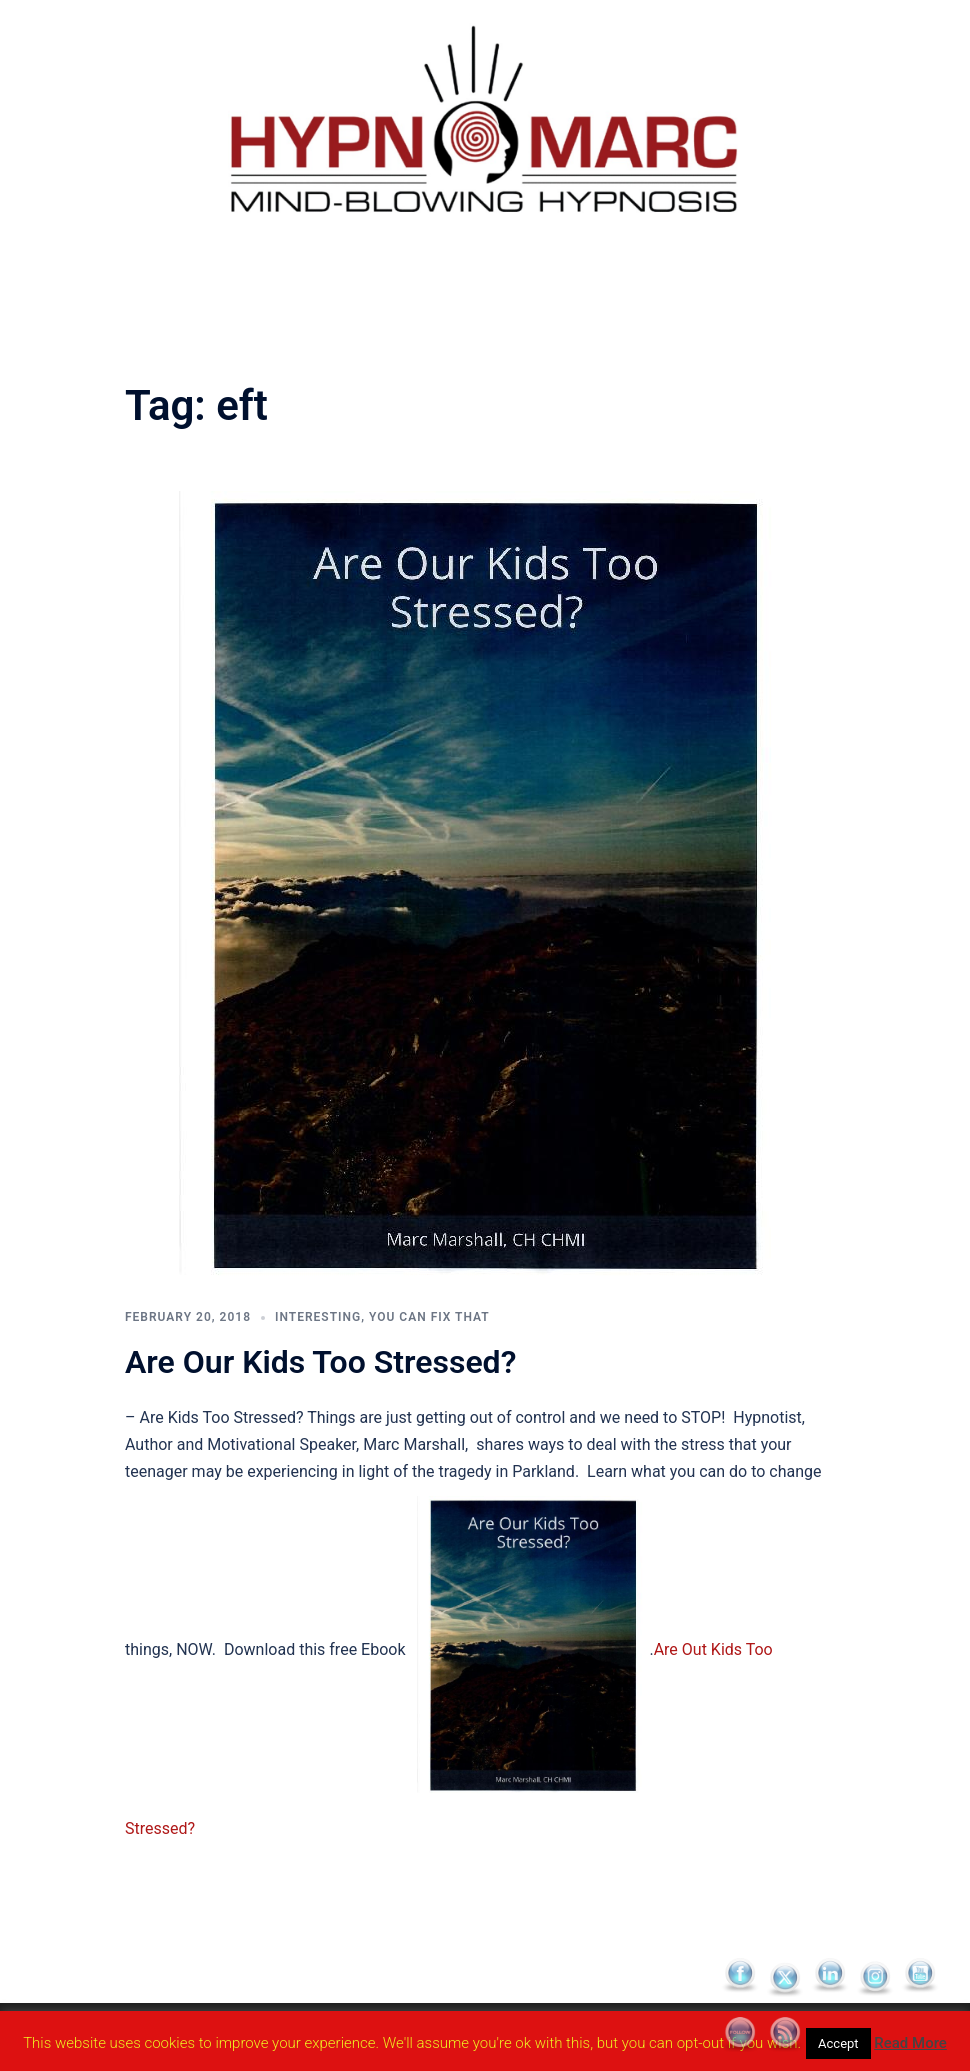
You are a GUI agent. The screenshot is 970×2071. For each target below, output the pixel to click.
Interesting (318, 1317)
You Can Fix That (429, 1317)
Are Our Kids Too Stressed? (320, 1362)
